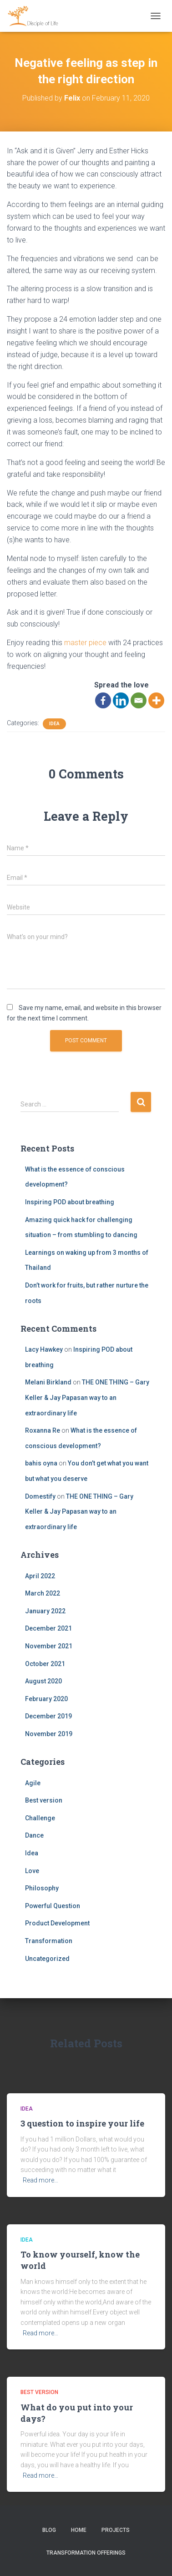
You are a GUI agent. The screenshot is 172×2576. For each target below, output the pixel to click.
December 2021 (48, 1628)
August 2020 (43, 1681)
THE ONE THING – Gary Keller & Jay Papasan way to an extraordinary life (87, 1397)
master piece (85, 642)
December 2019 (48, 1716)
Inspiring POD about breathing (69, 1202)
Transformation (48, 1941)
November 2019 (48, 1734)
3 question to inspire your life (82, 2123)
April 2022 (40, 1576)
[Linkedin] (121, 700)
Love (32, 1870)
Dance (34, 1835)
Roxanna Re (42, 1430)
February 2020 (46, 1698)
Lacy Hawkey (44, 1349)
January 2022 (45, 1611)
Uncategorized (47, 1958)
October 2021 (45, 1663)
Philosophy (42, 1888)
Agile (32, 1783)
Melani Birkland (48, 1382)
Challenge (40, 1818)
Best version (43, 1800)
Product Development (57, 1923)
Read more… (40, 2180)
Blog (49, 2530)
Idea (54, 723)
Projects (115, 2530)
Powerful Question (52, 1905)
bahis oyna (41, 1463)
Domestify (40, 1496)
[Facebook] (103, 700)
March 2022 (42, 1593)
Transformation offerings (86, 2553)
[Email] (139, 700)
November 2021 (48, 1646)
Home (78, 2530)
